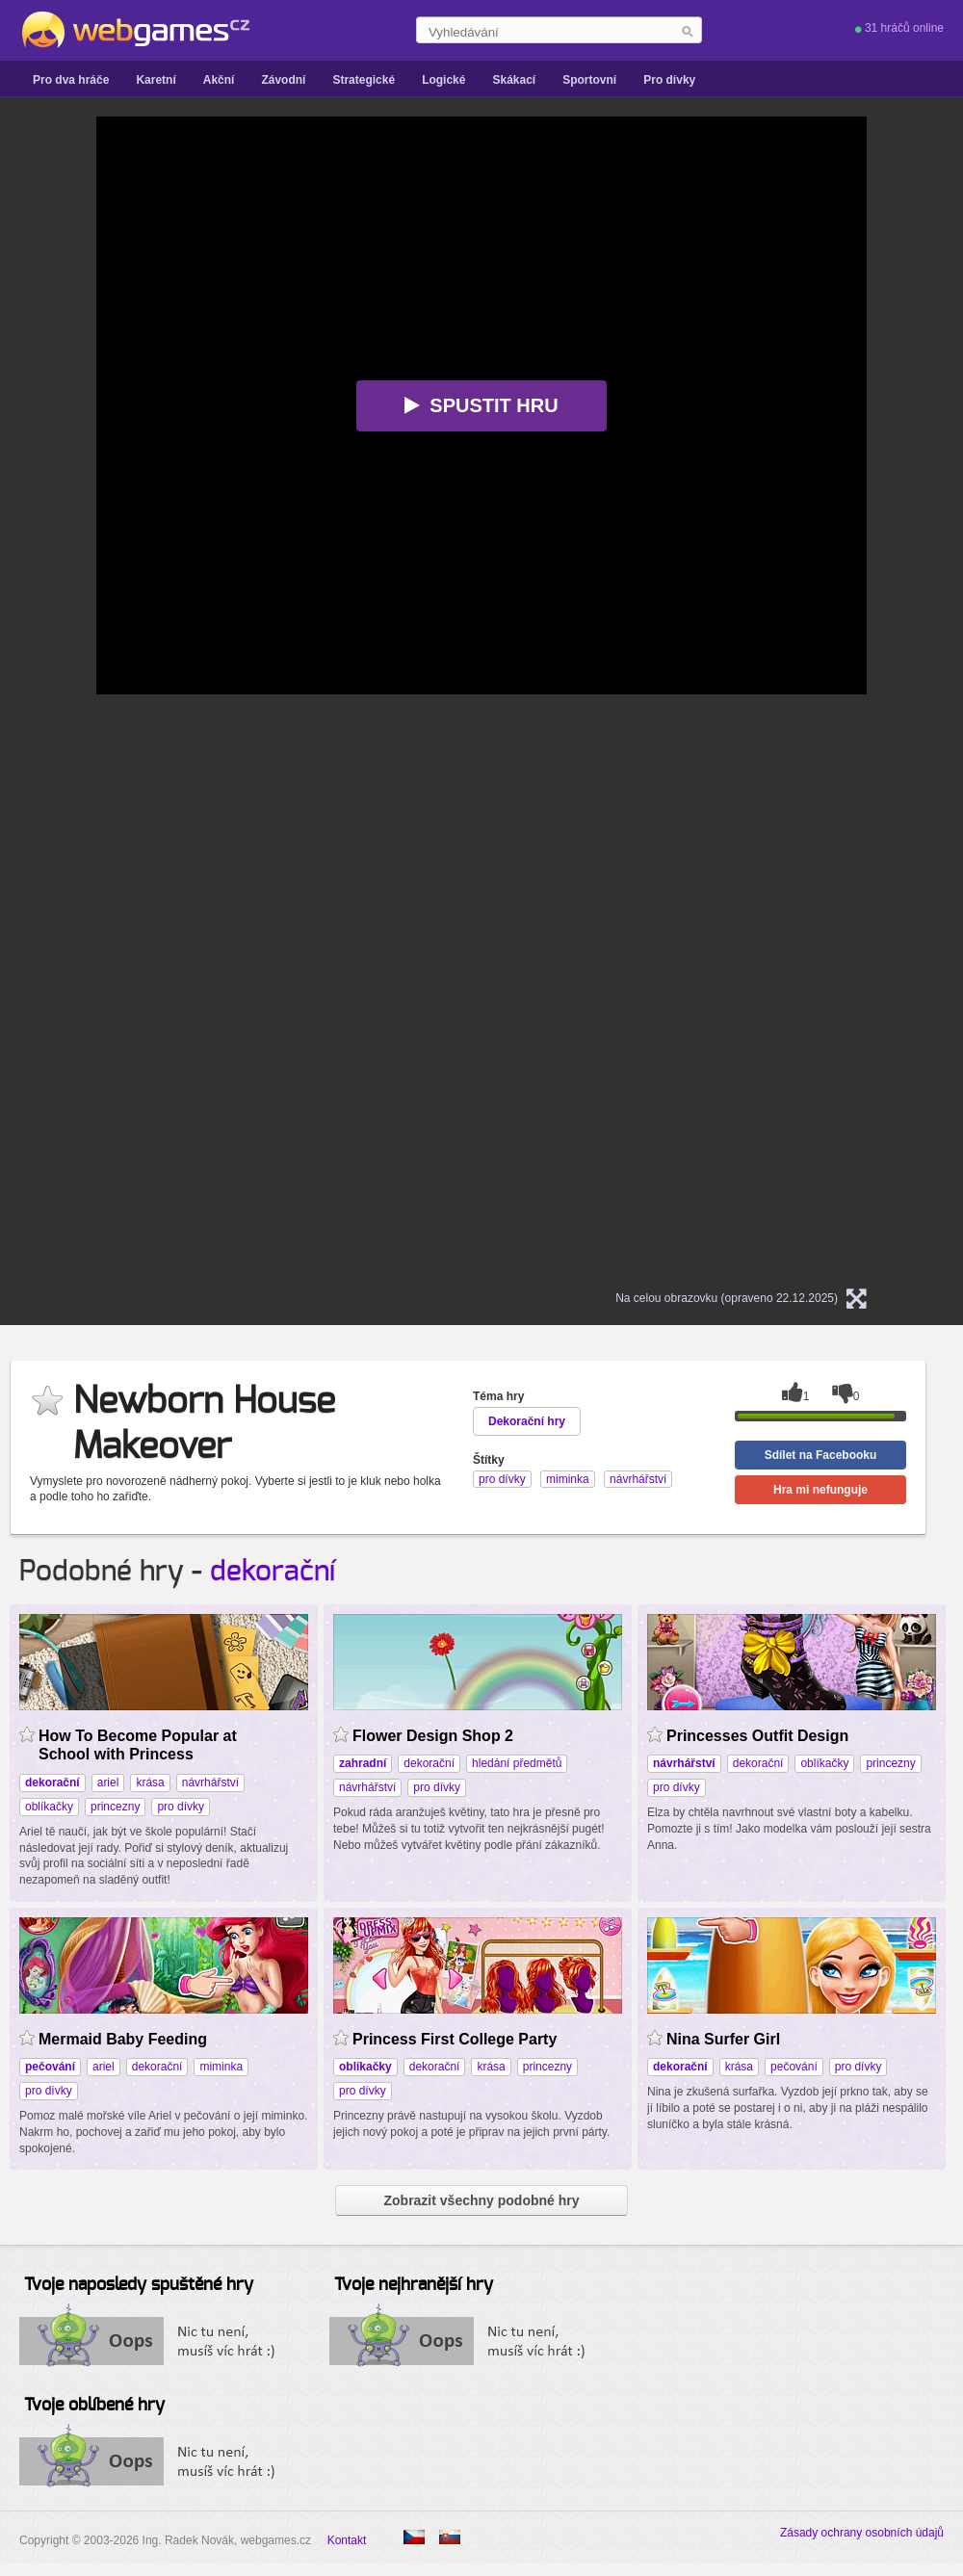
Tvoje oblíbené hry (94, 2405)
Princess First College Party (454, 2039)
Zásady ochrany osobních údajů (862, 2532)
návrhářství (210, 1782)
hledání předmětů (516, 1763)
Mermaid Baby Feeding (123, 2039)
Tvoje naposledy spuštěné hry (138, 2285)
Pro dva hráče (71, 80)
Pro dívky (669, 80)
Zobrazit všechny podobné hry (481, 2200)
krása (150, 1782)
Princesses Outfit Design (757, 1736)
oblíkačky (49, 1806)
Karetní (155, 80)
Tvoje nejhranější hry (413, 2285)
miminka (221, 2066)
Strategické (363, 80)
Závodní (283, 80)
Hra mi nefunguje (820, 1489)
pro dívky (180, 1806)
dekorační (272, 1571)
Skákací (513, 80)
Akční (219, 80)
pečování (794, 2066)
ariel (108, 1782)
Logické (443, 80)
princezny (115, 1806)
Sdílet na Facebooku (821, 1455)
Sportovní (589, 80)
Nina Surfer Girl (723, 2039)
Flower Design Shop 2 (432, 1736)
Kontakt (347, 2540)
